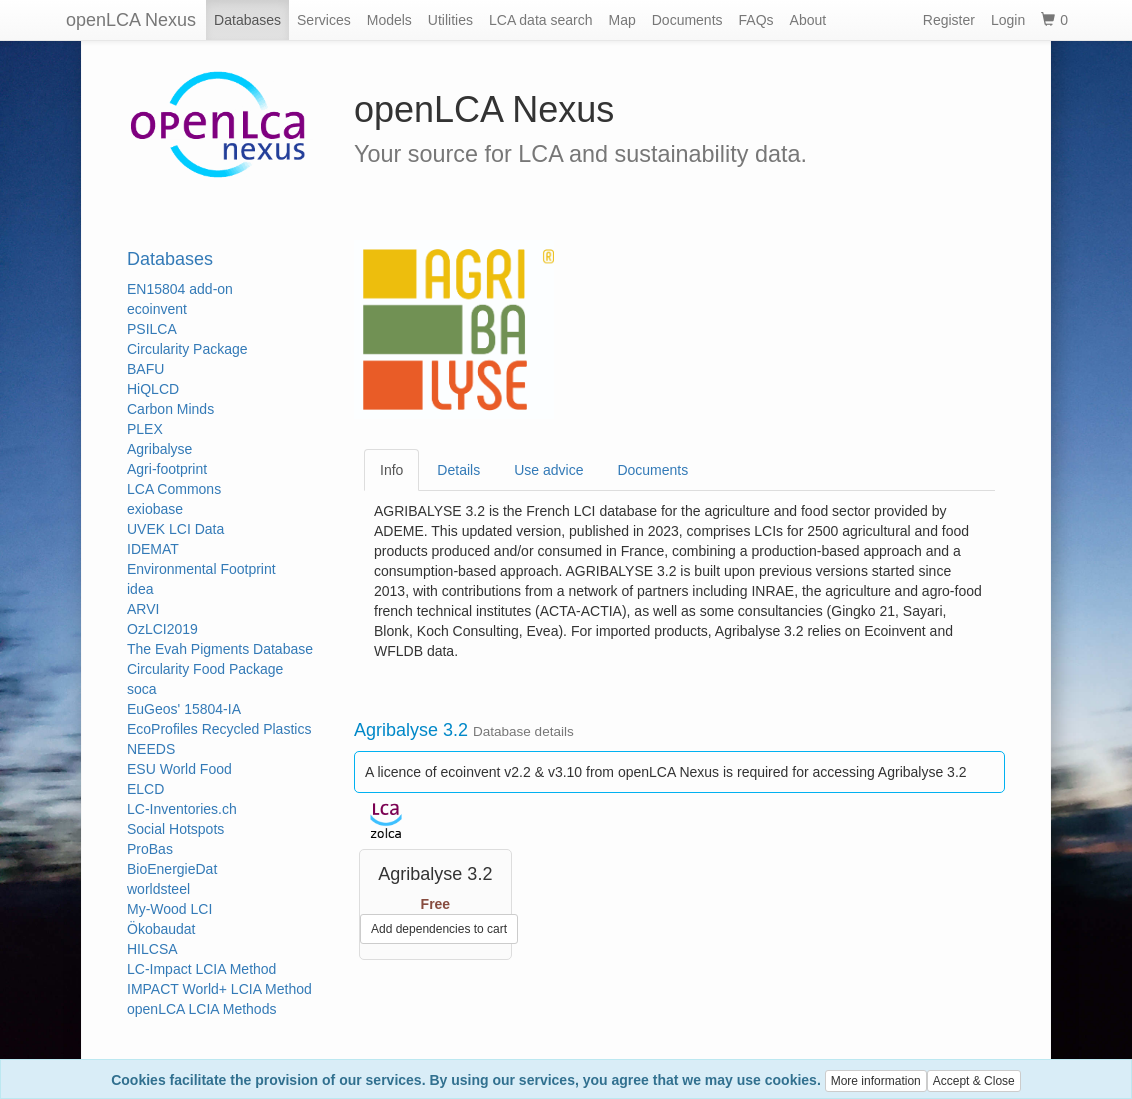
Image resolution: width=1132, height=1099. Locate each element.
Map (622, 20)
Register (949, 20)
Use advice (548, 470)
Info (391, 470)
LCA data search (541, 20)
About (808, 20)
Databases (247, 20)
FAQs (756, 20)
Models (389, 20)
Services (324, 20)
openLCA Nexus (131, 20)
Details (458, 470)
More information (876, 1081)
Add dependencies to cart (439, 929)
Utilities (450, 20)
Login (1008, 20)
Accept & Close (974, 1081)
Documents (687, 20)
